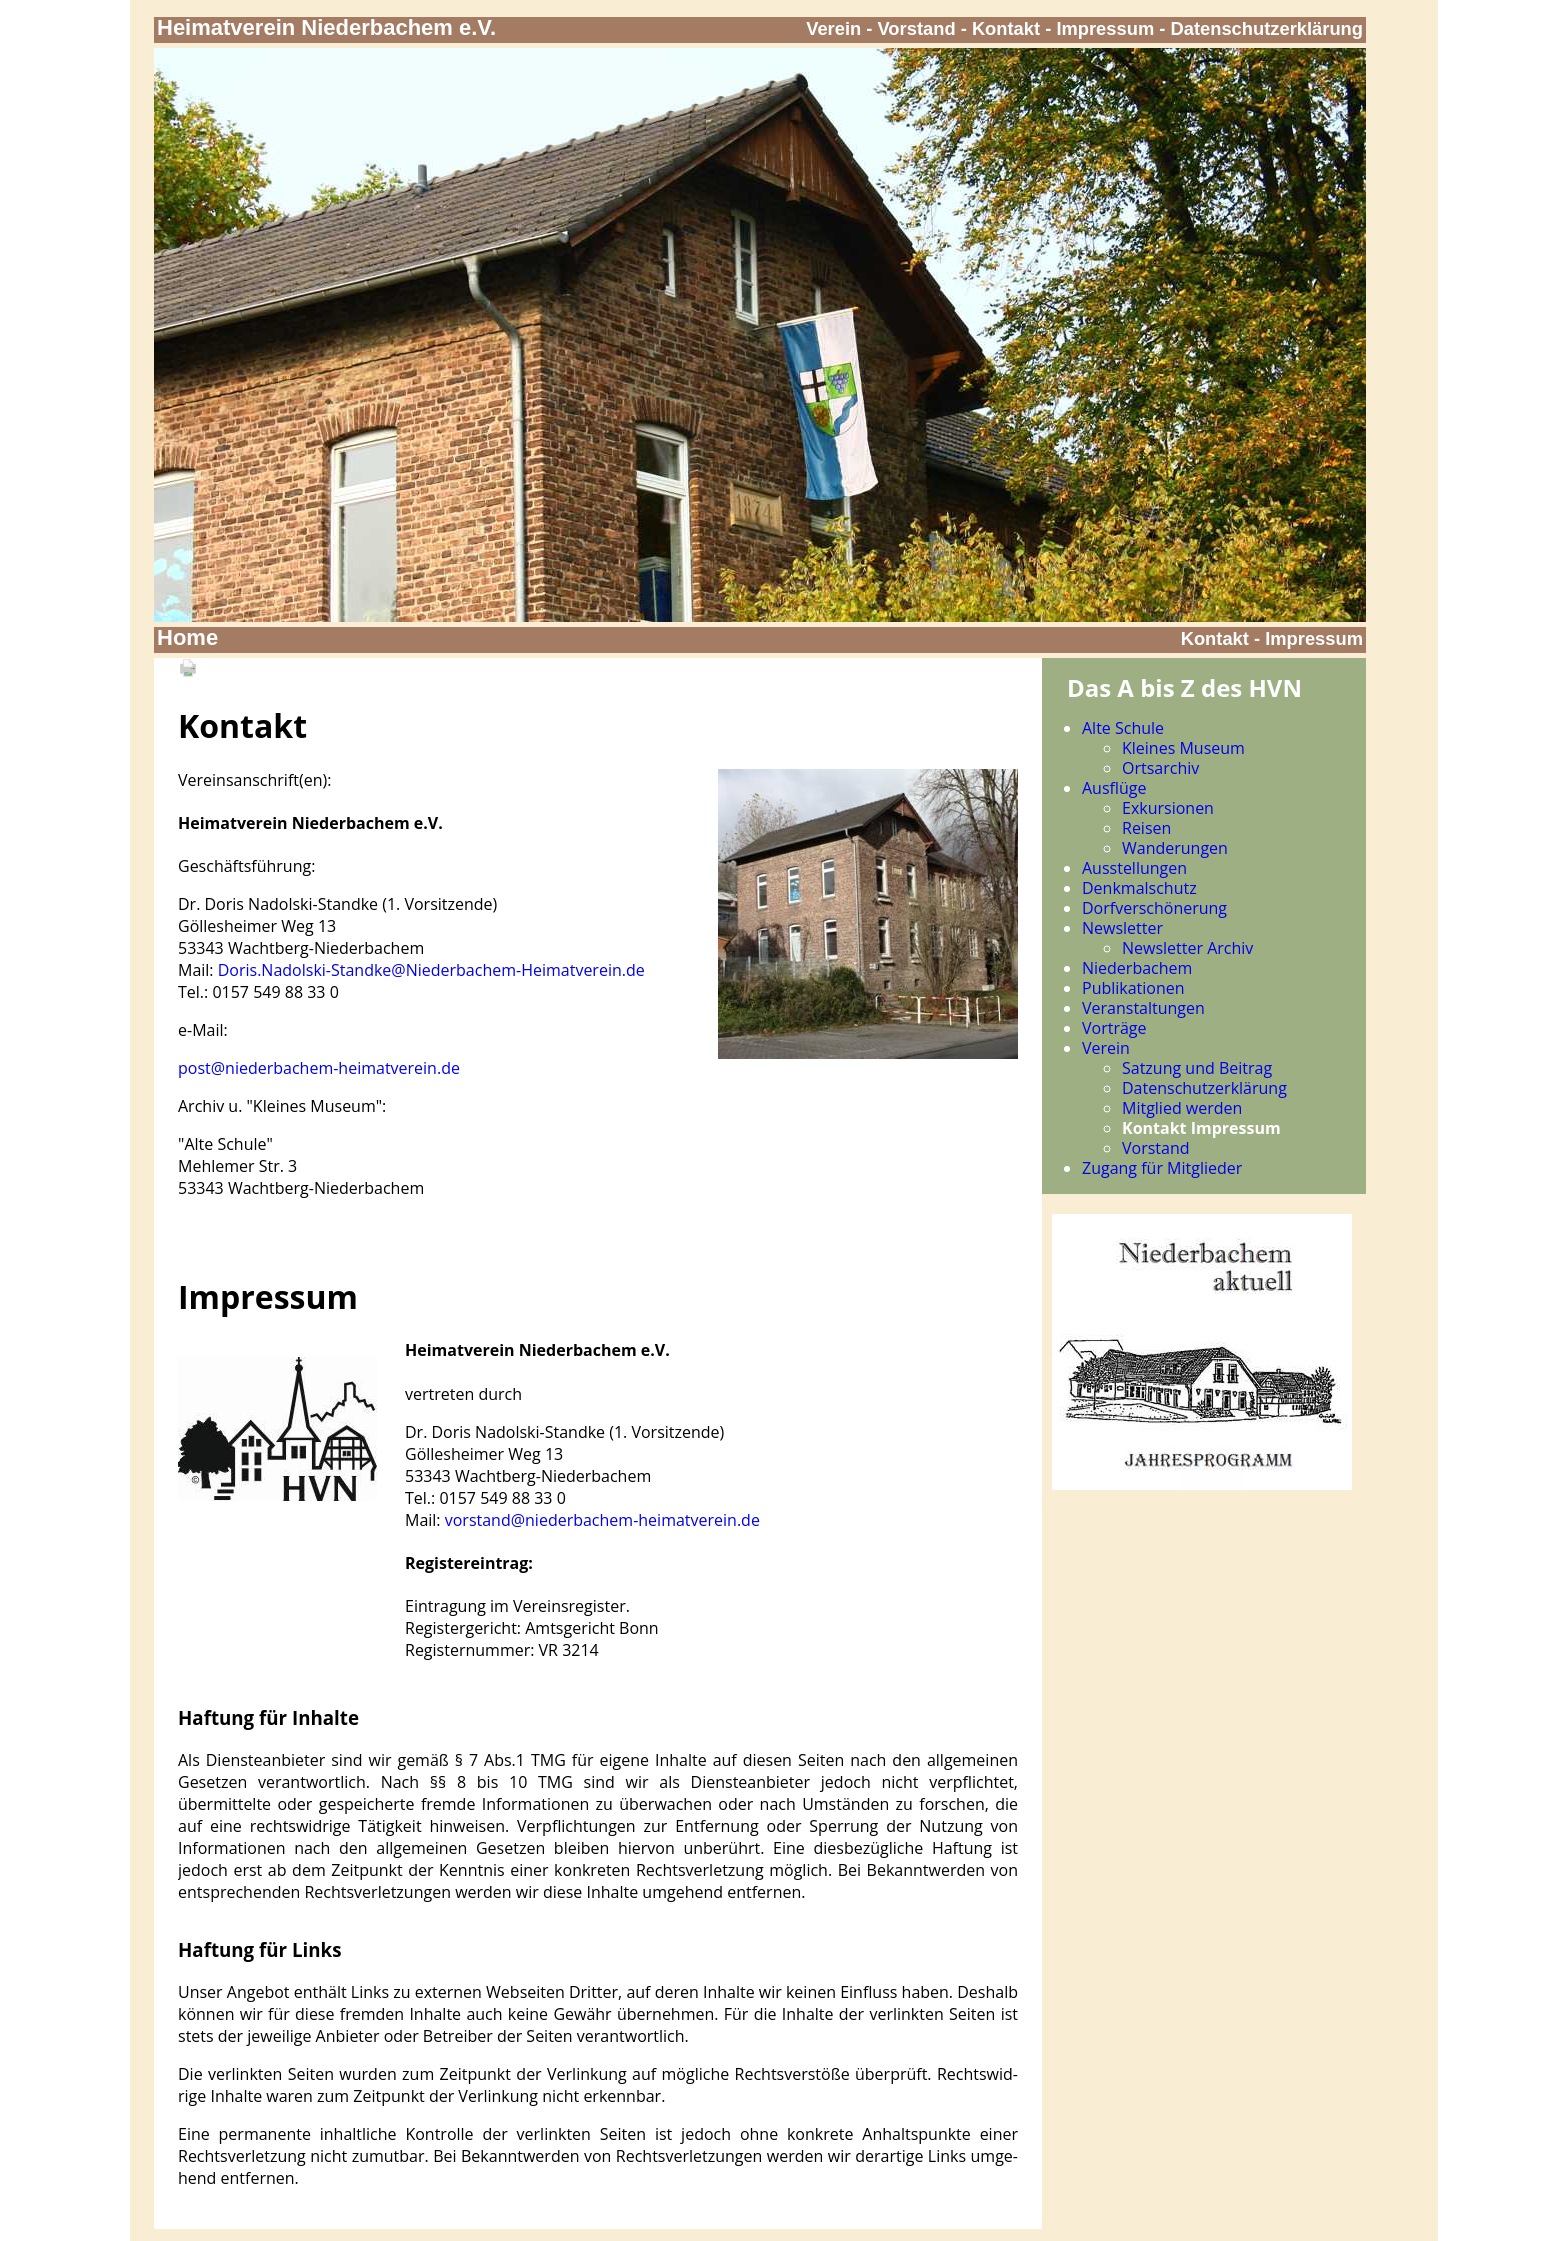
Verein (833, 28)
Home (187, 637)
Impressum (1105, 28)
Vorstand (917, 28)
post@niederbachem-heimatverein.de (319, 1068)
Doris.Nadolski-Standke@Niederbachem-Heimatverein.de (431, 970)
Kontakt (1006, 28)
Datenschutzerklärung (1267, 28)
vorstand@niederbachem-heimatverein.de (602, 1520)
